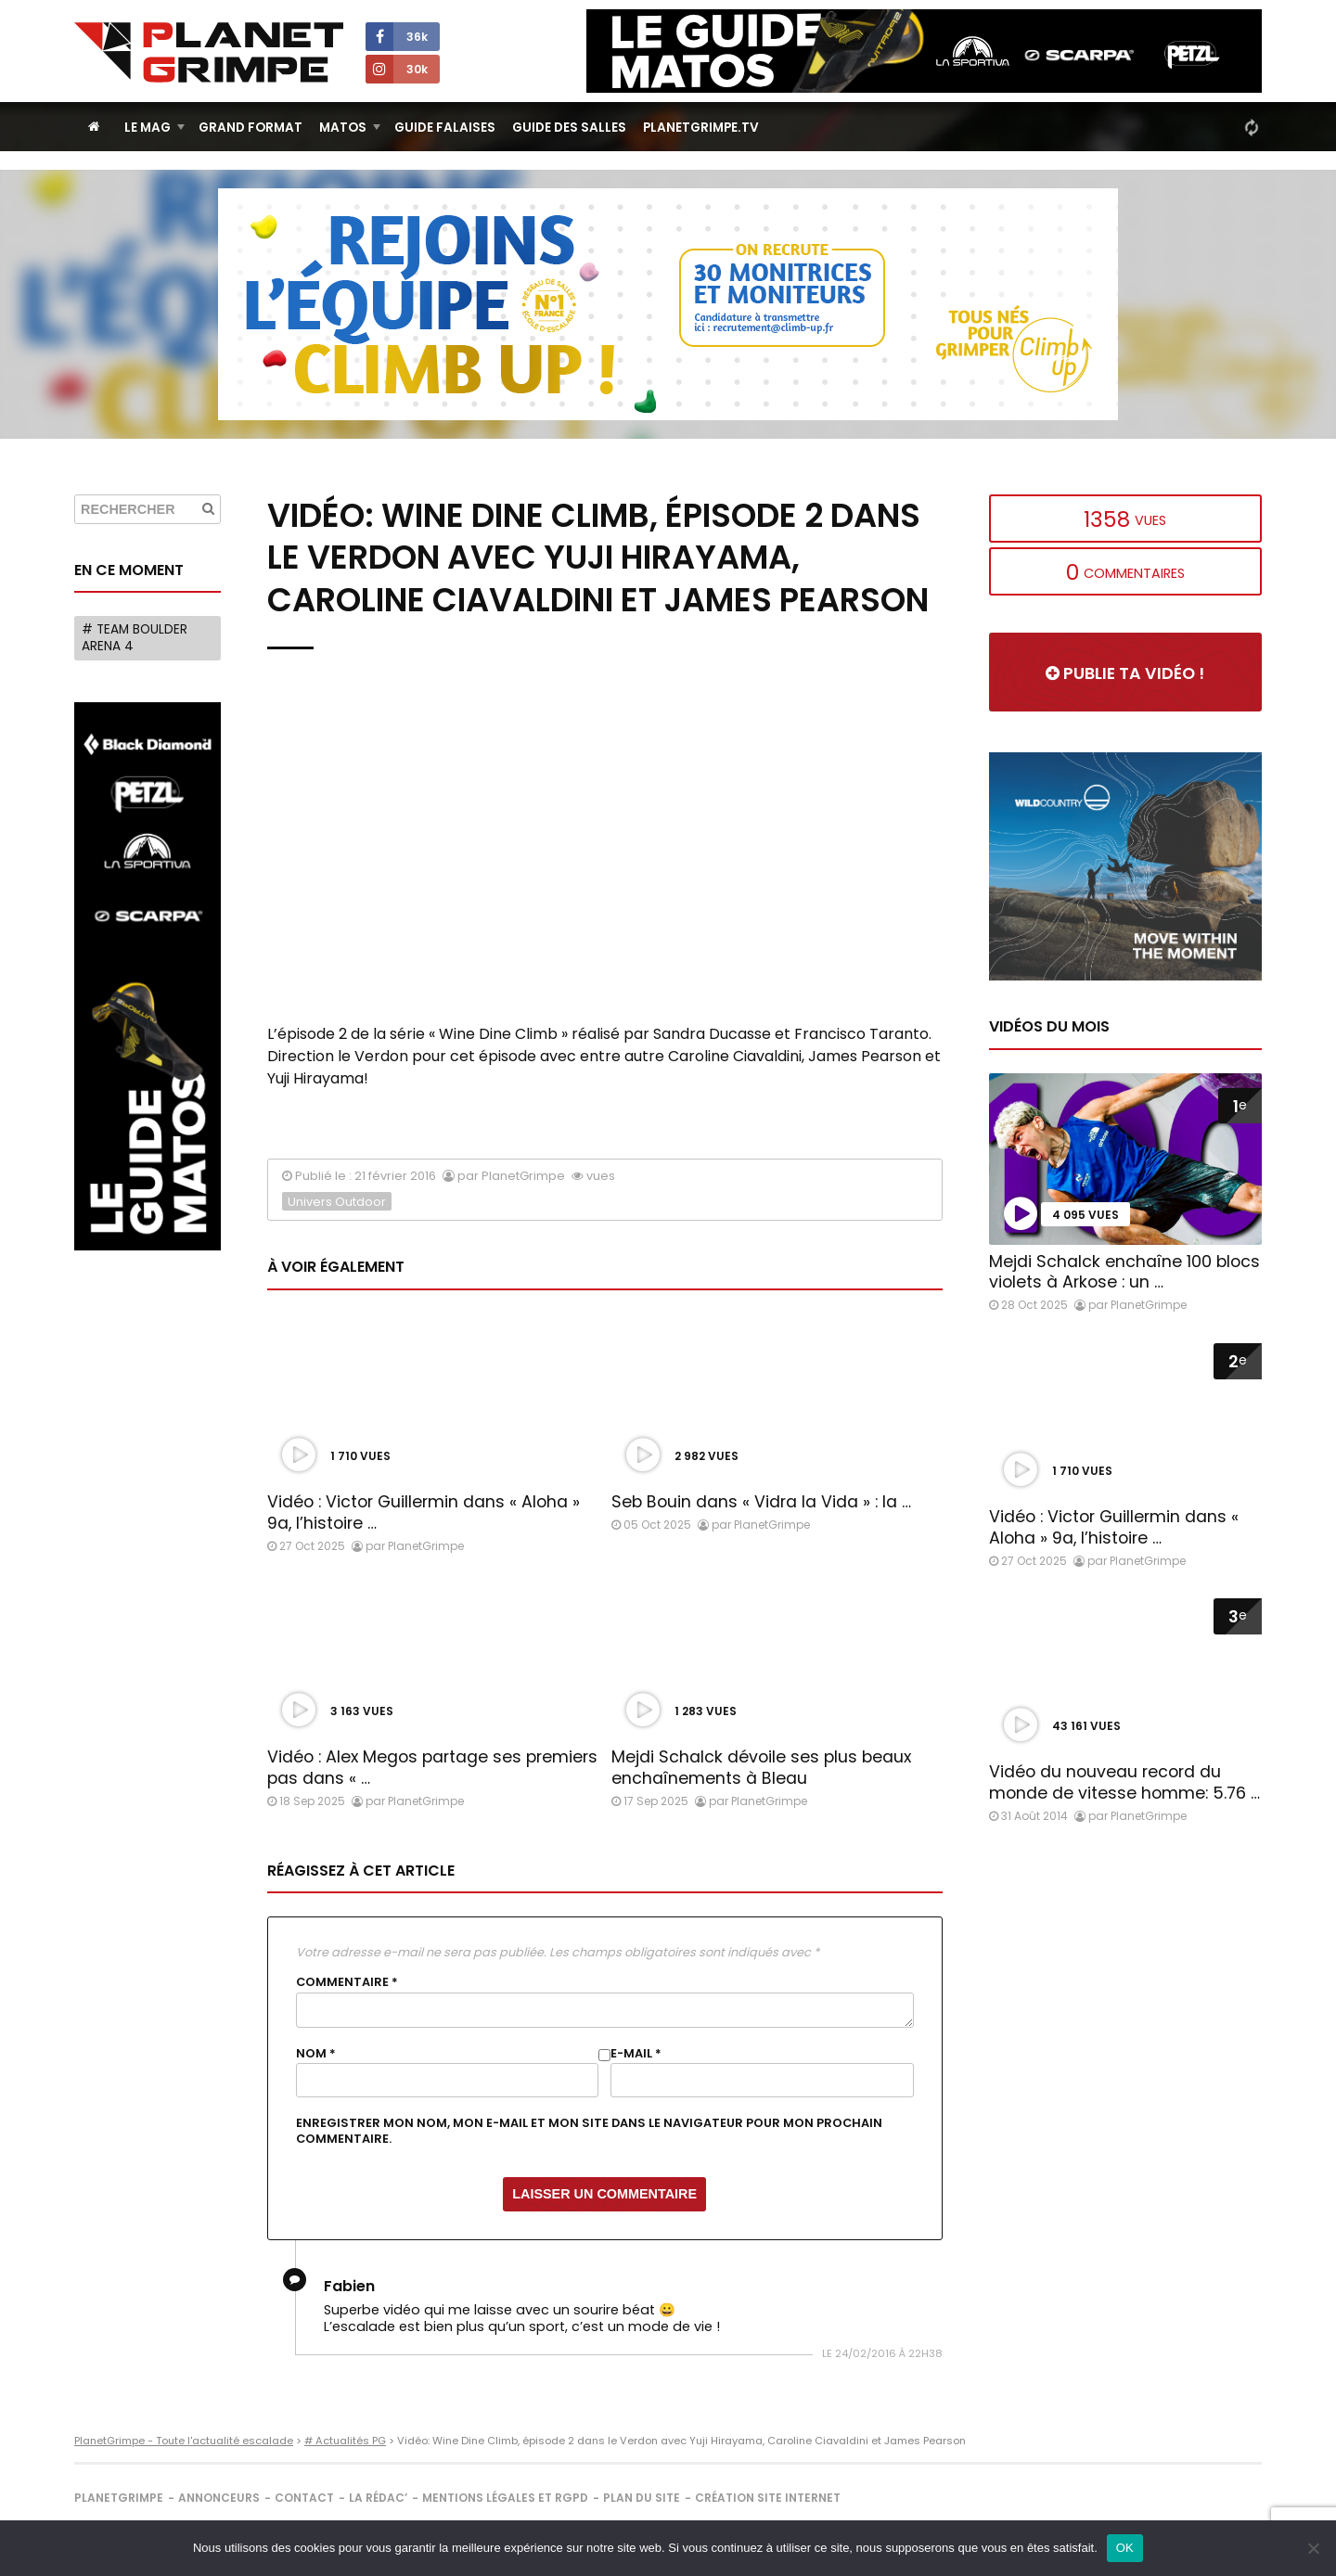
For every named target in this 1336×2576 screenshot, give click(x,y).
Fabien (349, 2286)
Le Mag (147, 127)
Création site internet (768, 2498)
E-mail (636, 2053)
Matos (342, 127)
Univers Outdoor (337, 1202)
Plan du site (641, 2498)
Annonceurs (219, 2498)
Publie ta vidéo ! (1125, 673)
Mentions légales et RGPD (505, 2498)
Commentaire (347, 1982)
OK (1125, 2548)
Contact (304, 2498)
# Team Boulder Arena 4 (134, 638)
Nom (316, 2053)
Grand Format (250, 127)
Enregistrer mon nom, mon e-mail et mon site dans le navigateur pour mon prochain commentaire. (589, 2131)
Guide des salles (569, 127)
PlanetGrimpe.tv (701, 127)
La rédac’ (378, 2498)
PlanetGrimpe (118, 2498)
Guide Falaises (444, 127)
